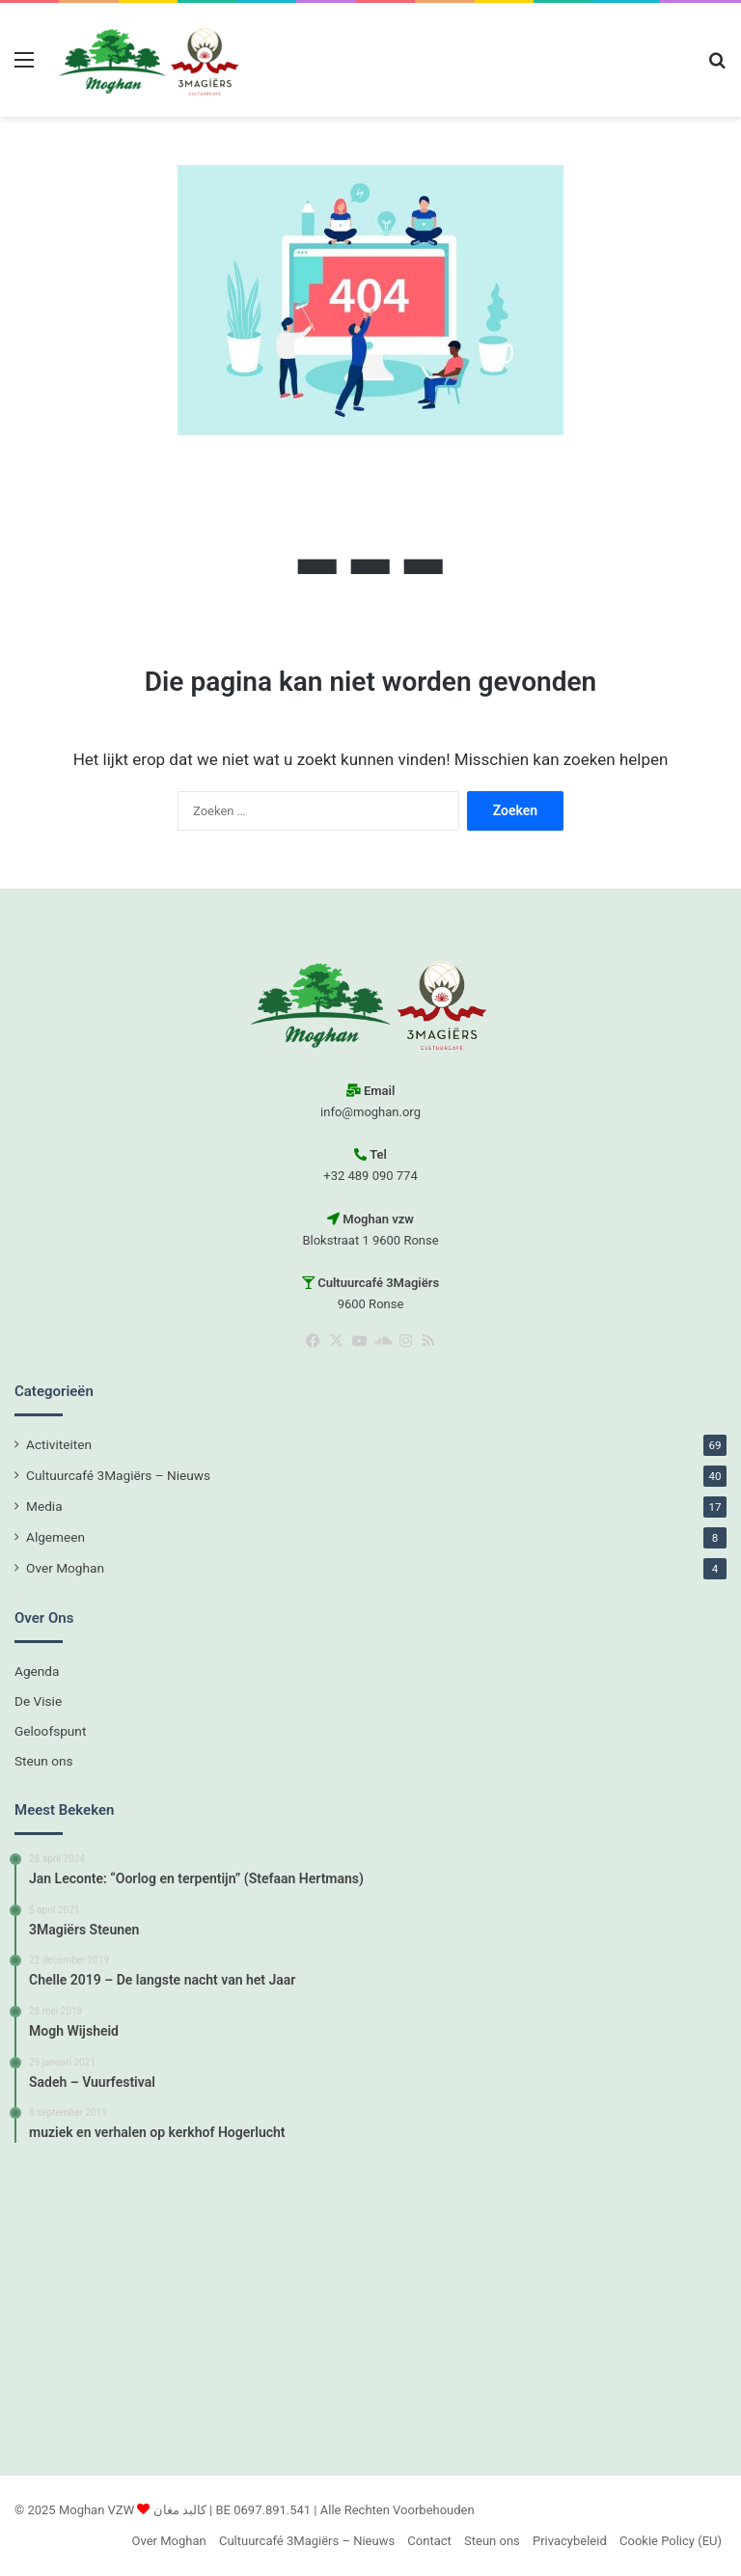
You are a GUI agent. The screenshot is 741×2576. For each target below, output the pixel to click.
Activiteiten (59, 1444)
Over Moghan (65, 1568)
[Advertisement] (370, 2307)
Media (44, 1506)
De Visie (38, 1701)
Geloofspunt (50, 1731)
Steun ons (43, 1760)
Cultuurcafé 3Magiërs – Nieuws (118, 1475)
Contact (429, 2541)
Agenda (36, 1671)
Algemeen (55, 1537)
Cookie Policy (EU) (670, 2541)
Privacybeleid (570, 2541)
